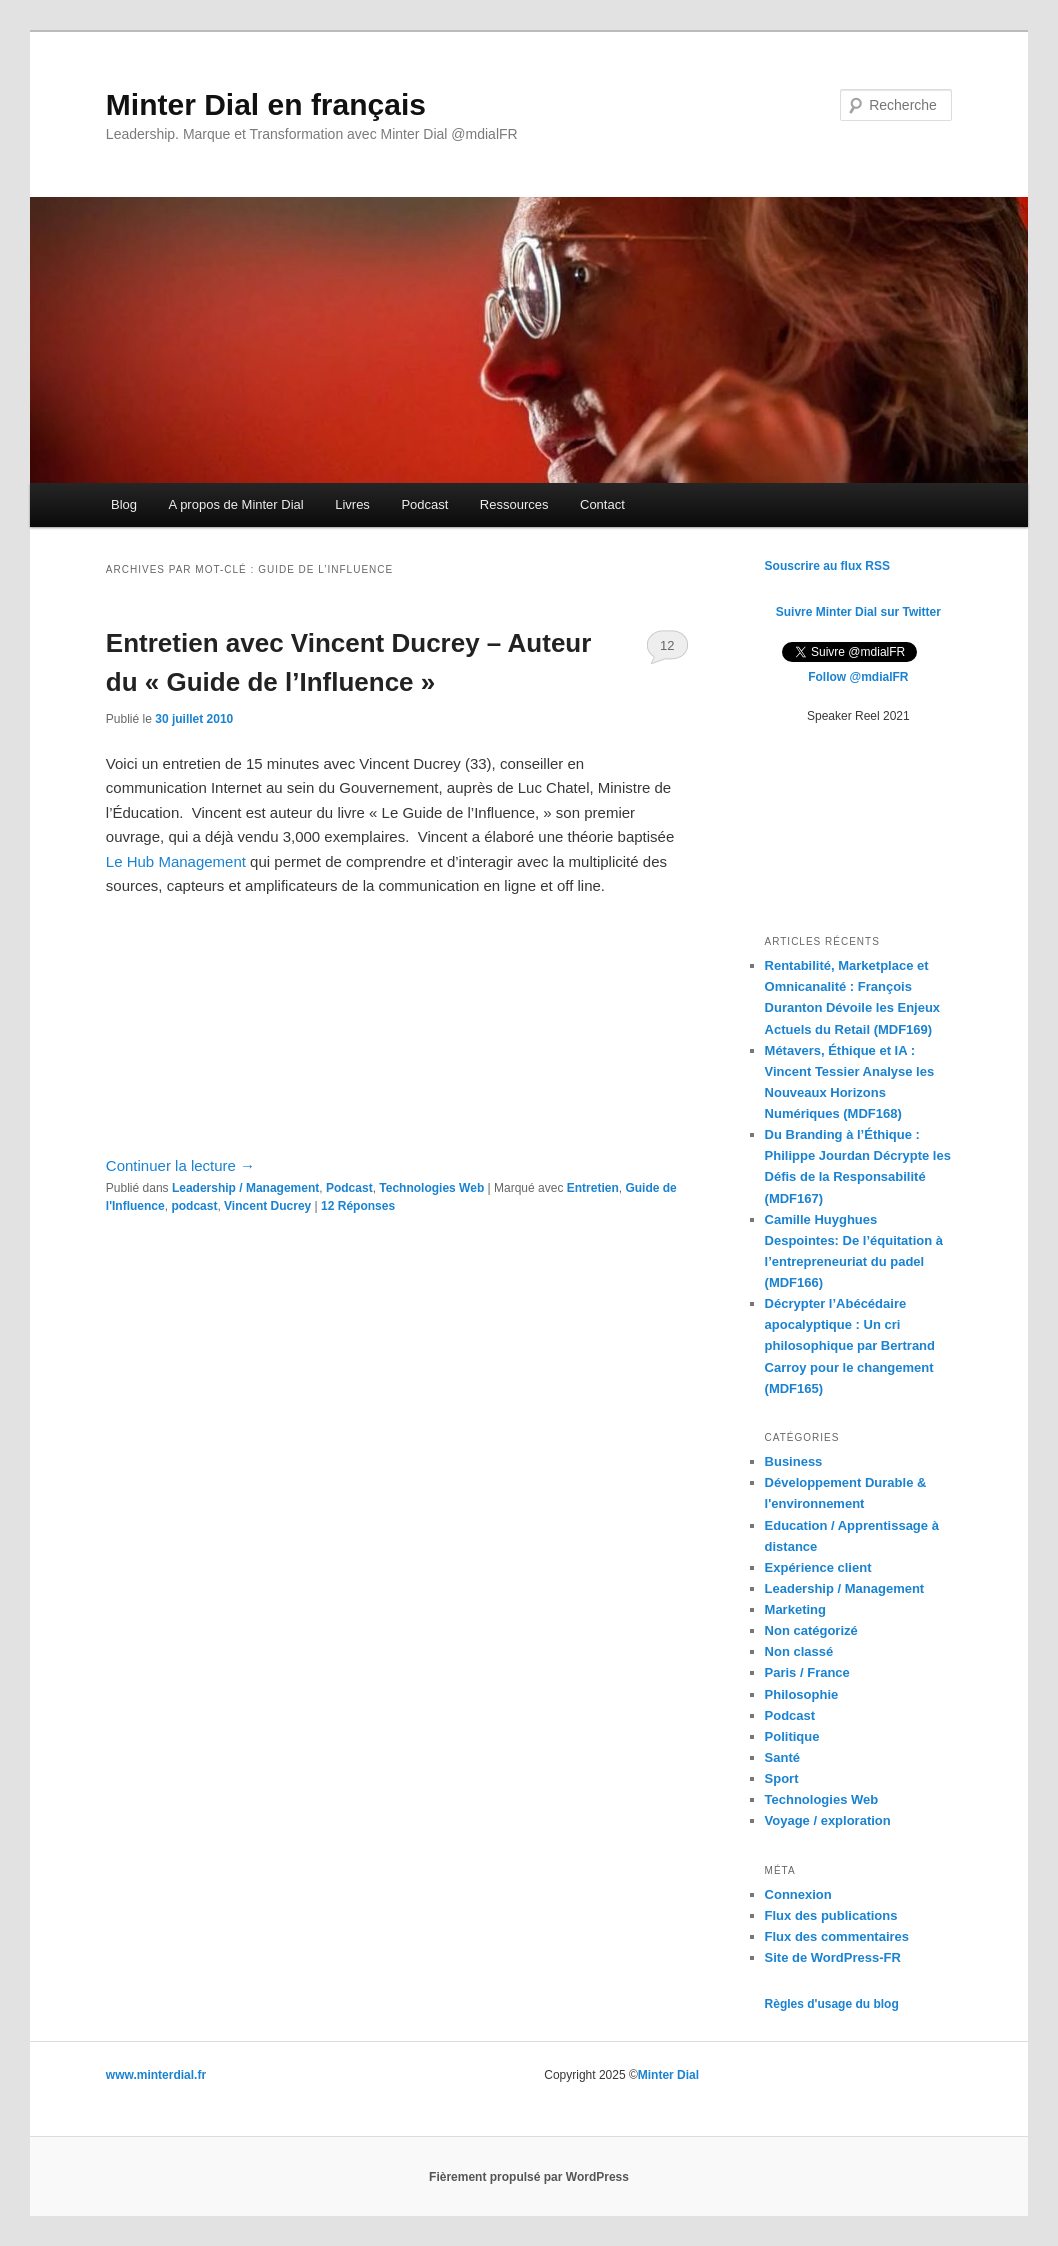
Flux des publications (831, 1915)
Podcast (424, 504)
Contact (602, 504)
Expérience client (818, 1567)
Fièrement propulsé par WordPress (529, 2177)
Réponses (358, 1206)
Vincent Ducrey (267, 1206)
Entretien (593, 1188)
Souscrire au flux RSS (827, 566)
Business (794, 1461)
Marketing (795, 1609)
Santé (782, 1757)
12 (667, 645)
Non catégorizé (811, 1630)
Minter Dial (668, 2075)
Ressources (514, 504)
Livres (352, 504)
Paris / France (807, 1672)
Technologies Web (431, 1188)
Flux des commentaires (837, 1936)
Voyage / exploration (828, 1820)
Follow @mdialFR (858, 677)
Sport (782, 1778)
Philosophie (802, 1694)
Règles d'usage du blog (832, 2004)
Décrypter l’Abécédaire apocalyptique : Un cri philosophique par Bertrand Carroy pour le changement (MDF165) (850, 1346)
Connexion (798, 1894)
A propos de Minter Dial (236, 504)
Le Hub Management (176, 861)
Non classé (799, 1651)
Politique (792, 1736)
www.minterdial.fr (156, 2075)
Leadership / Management (245, 1188)
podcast (194, 1206)
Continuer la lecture (180, 1165)
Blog (124, 504)
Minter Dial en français (266, 104)
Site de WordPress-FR (833, 1957)
